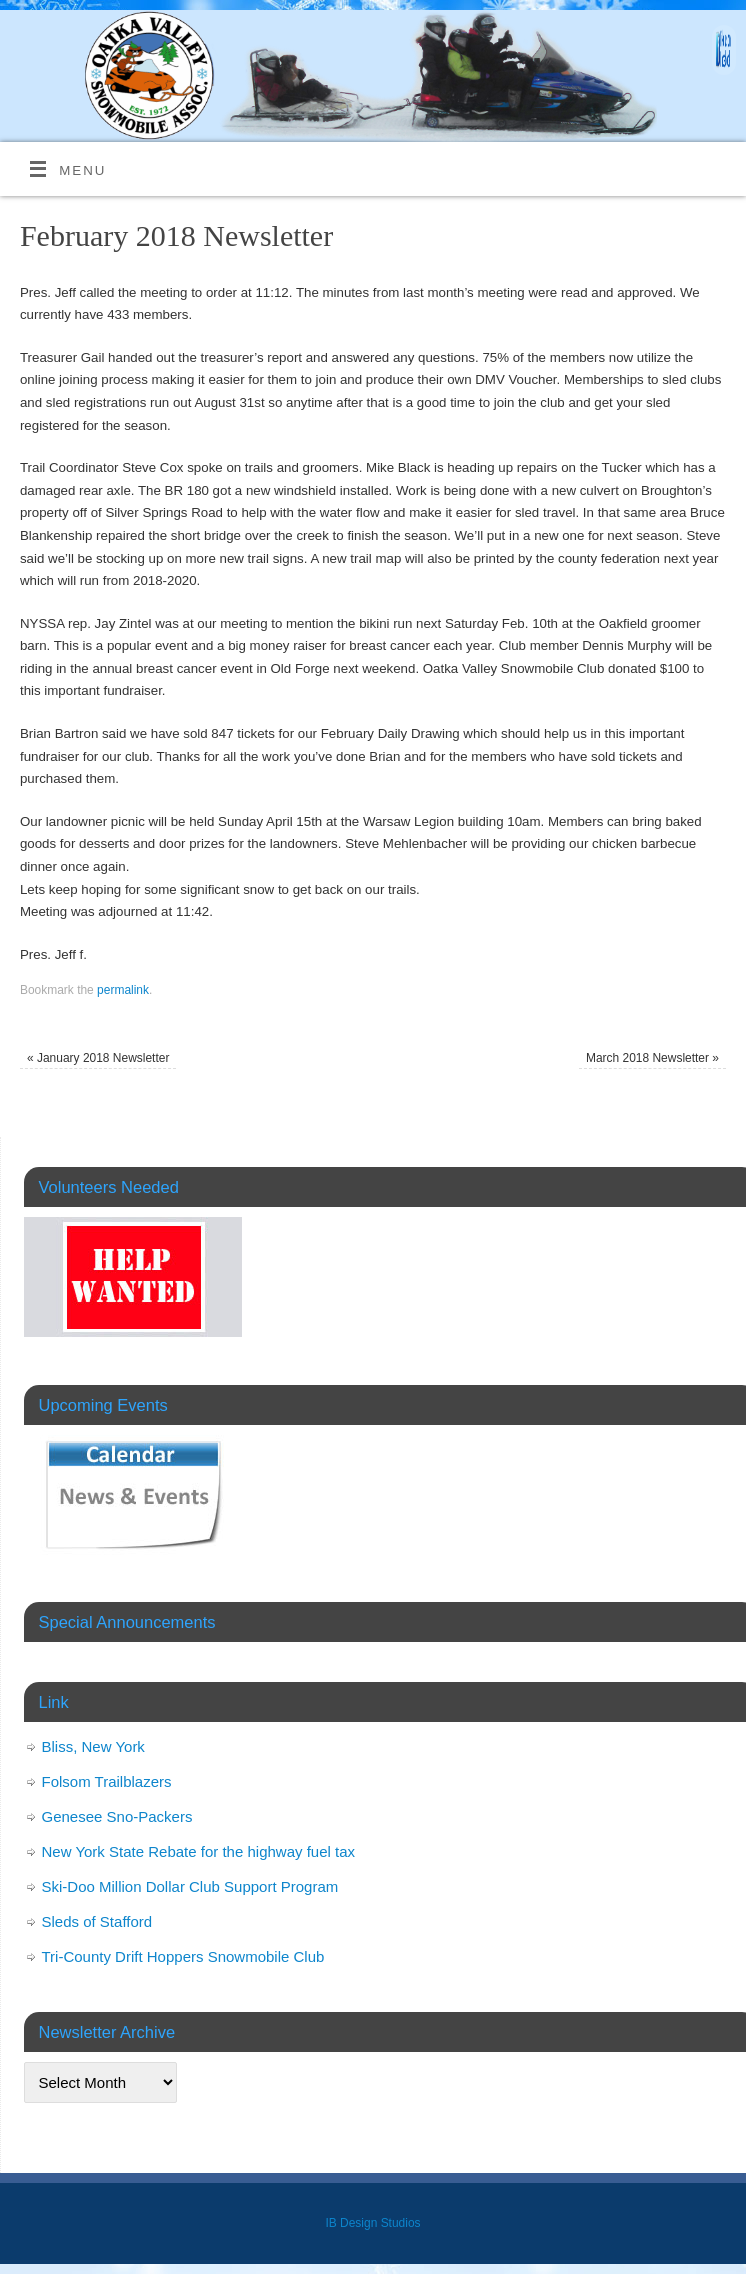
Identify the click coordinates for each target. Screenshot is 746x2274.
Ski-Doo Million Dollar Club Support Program (190, 1886)
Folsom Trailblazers (107, 1781)
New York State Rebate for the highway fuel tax (199, 1851)
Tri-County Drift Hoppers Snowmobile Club (183, 1956)
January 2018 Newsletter (98, 1058)
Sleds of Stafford (97, 1921)
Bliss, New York (93, 1746)
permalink (123, 990)
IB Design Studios (372, 2223)
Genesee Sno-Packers (117, 1816)
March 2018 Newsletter (652, 1058)
